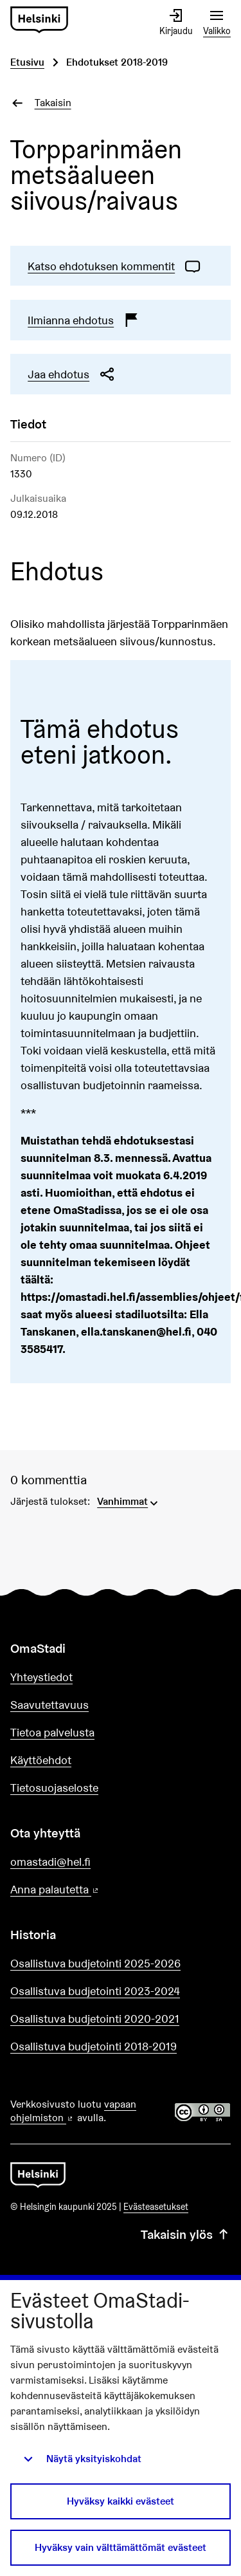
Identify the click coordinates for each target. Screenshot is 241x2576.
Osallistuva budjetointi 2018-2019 (93, 2046)
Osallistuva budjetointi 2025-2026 (95, 1963)
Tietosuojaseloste (54, 1787)
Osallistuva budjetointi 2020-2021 (94, 2018)
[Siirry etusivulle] (39, 20)
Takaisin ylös (186, 2234)
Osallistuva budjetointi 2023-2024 (95, 1990)
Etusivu (27, 62)
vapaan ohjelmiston (73, 2110)
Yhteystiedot (41, 1677)
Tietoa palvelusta (52, 1732)
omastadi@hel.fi (50, 1861)
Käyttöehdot (40, 1760)
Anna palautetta (91, 1890)
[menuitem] (129, 1500)
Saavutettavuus (49, 1704)
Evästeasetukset (155, 2207)
